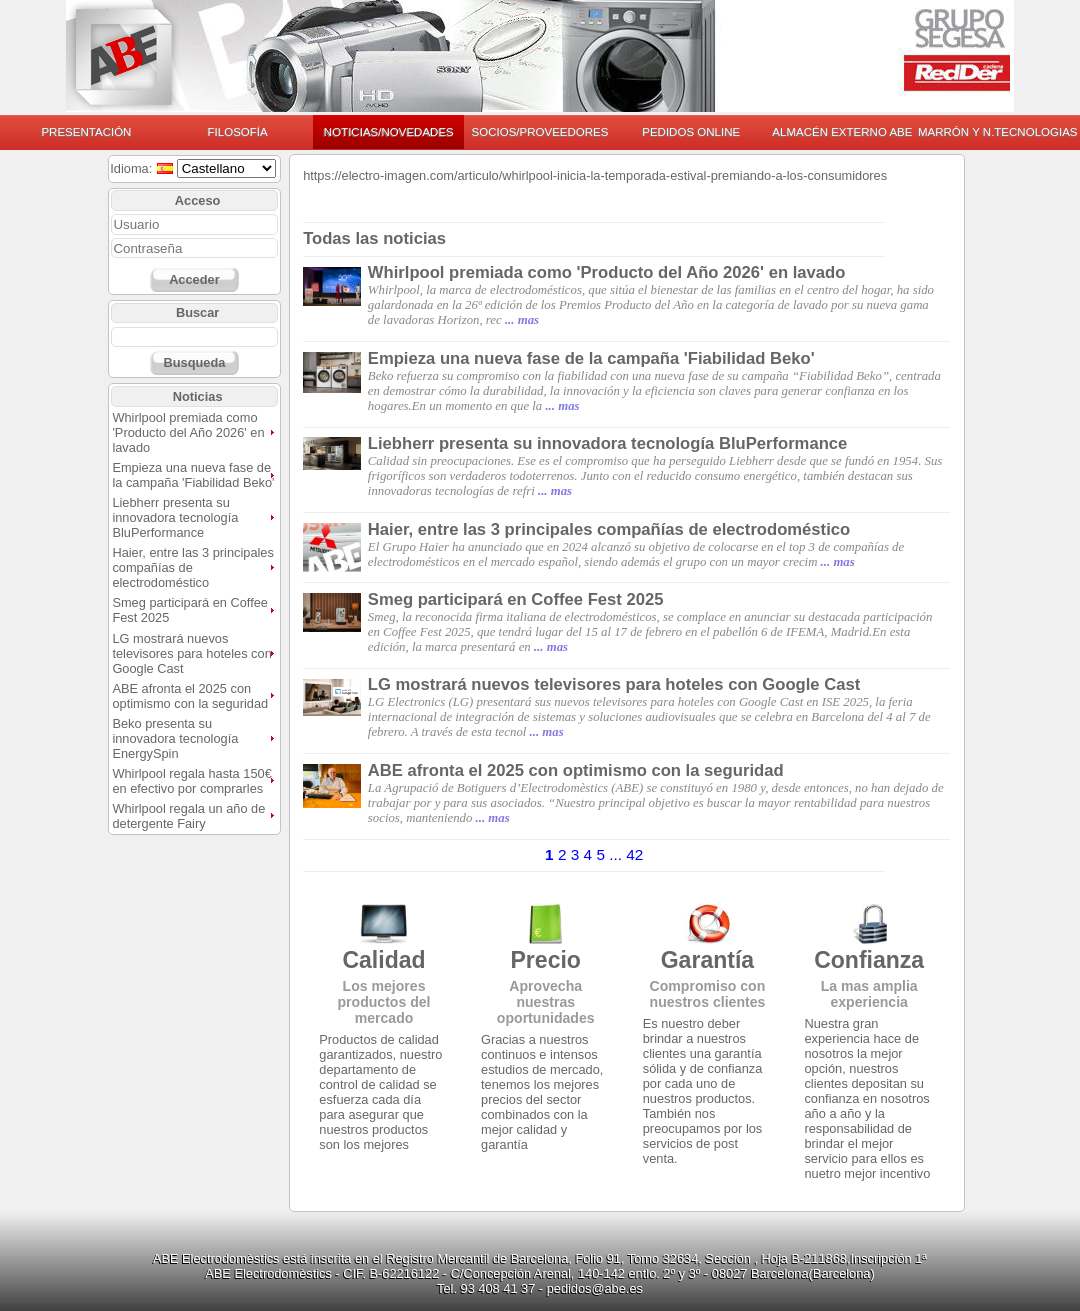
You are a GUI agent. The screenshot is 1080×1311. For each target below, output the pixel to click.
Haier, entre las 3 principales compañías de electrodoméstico (609, 529)
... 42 (626, 854)
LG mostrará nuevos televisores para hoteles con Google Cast (191, 653)
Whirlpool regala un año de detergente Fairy (188, 816)
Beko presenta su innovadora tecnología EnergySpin (175, 738)
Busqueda (194, 362)
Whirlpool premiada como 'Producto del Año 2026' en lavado (188, 432)
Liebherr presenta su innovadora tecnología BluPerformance (175, 517)
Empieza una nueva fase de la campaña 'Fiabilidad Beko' (193, 475)
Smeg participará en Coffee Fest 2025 (516, 599)
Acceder (194, 279)
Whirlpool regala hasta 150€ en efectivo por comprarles (191, 781)
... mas (522, 320)
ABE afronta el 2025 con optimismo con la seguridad (190, 696)
